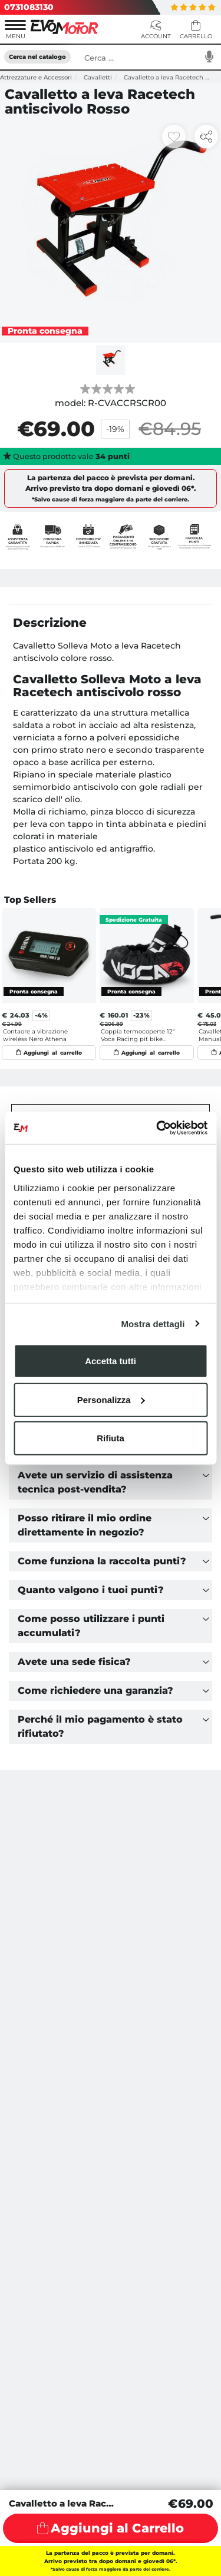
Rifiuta (110, 1438)
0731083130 (29, 7)
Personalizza (111, 1399)
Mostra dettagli (152, 1323)
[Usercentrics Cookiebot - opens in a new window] (157, 1127)
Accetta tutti (110, 1361)
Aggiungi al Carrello (117, 2528)
